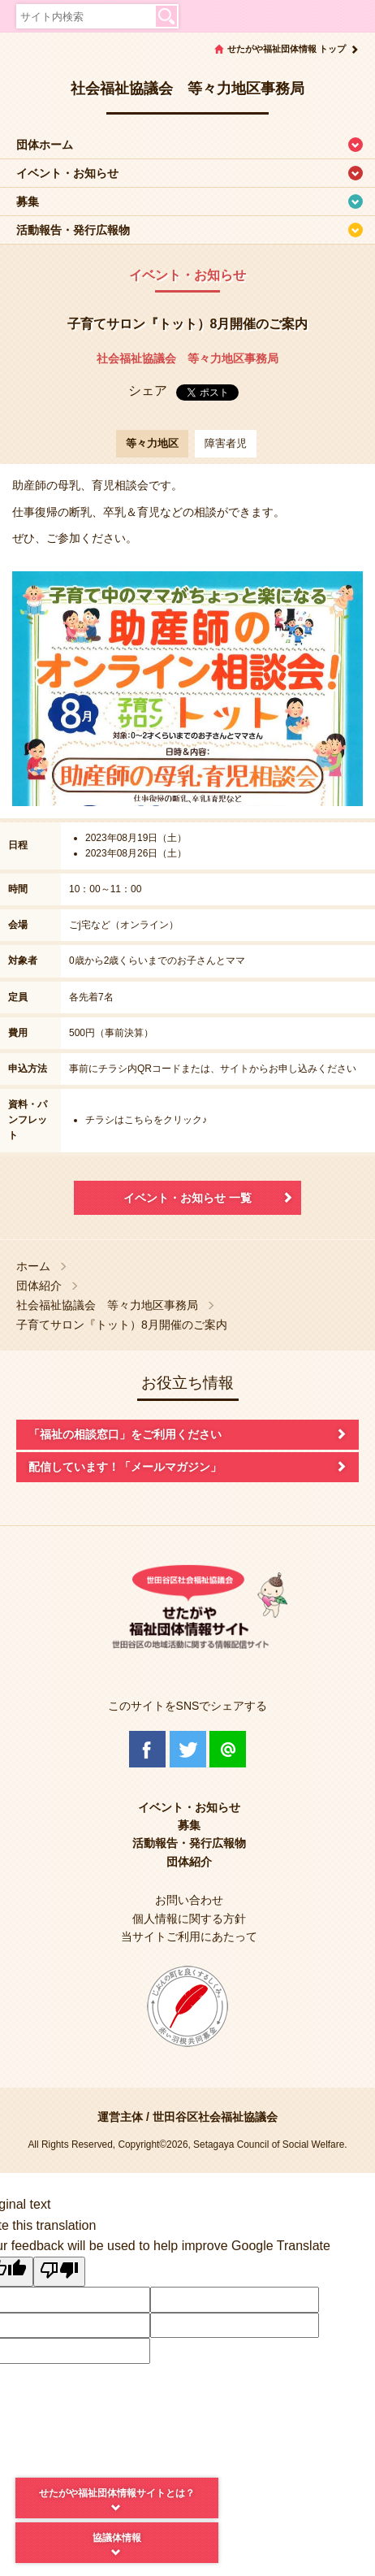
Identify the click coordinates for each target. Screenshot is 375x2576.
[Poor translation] (59, 2272)
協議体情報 (117, 2537)
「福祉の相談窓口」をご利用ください (125, 1434)
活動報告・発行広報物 (73, 229)
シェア (147, 390)
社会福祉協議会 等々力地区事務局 (187, 358)
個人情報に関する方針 (189, 1918)
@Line (227, 1749)
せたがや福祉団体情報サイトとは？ (117, 2493)
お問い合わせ (189, 1899)
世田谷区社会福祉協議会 (215, 2116)
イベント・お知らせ (67, 173)
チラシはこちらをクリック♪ (146, 1119)
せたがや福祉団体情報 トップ (286, 49)
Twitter (188, 1749)
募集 (27, 201)
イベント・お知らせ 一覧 (187, 1197)
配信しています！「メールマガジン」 (125, 1466)
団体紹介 (39, 1286)
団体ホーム (44, 144)
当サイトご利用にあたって (189, 1936)
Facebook (147, 1749)
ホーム (33, 1266)
